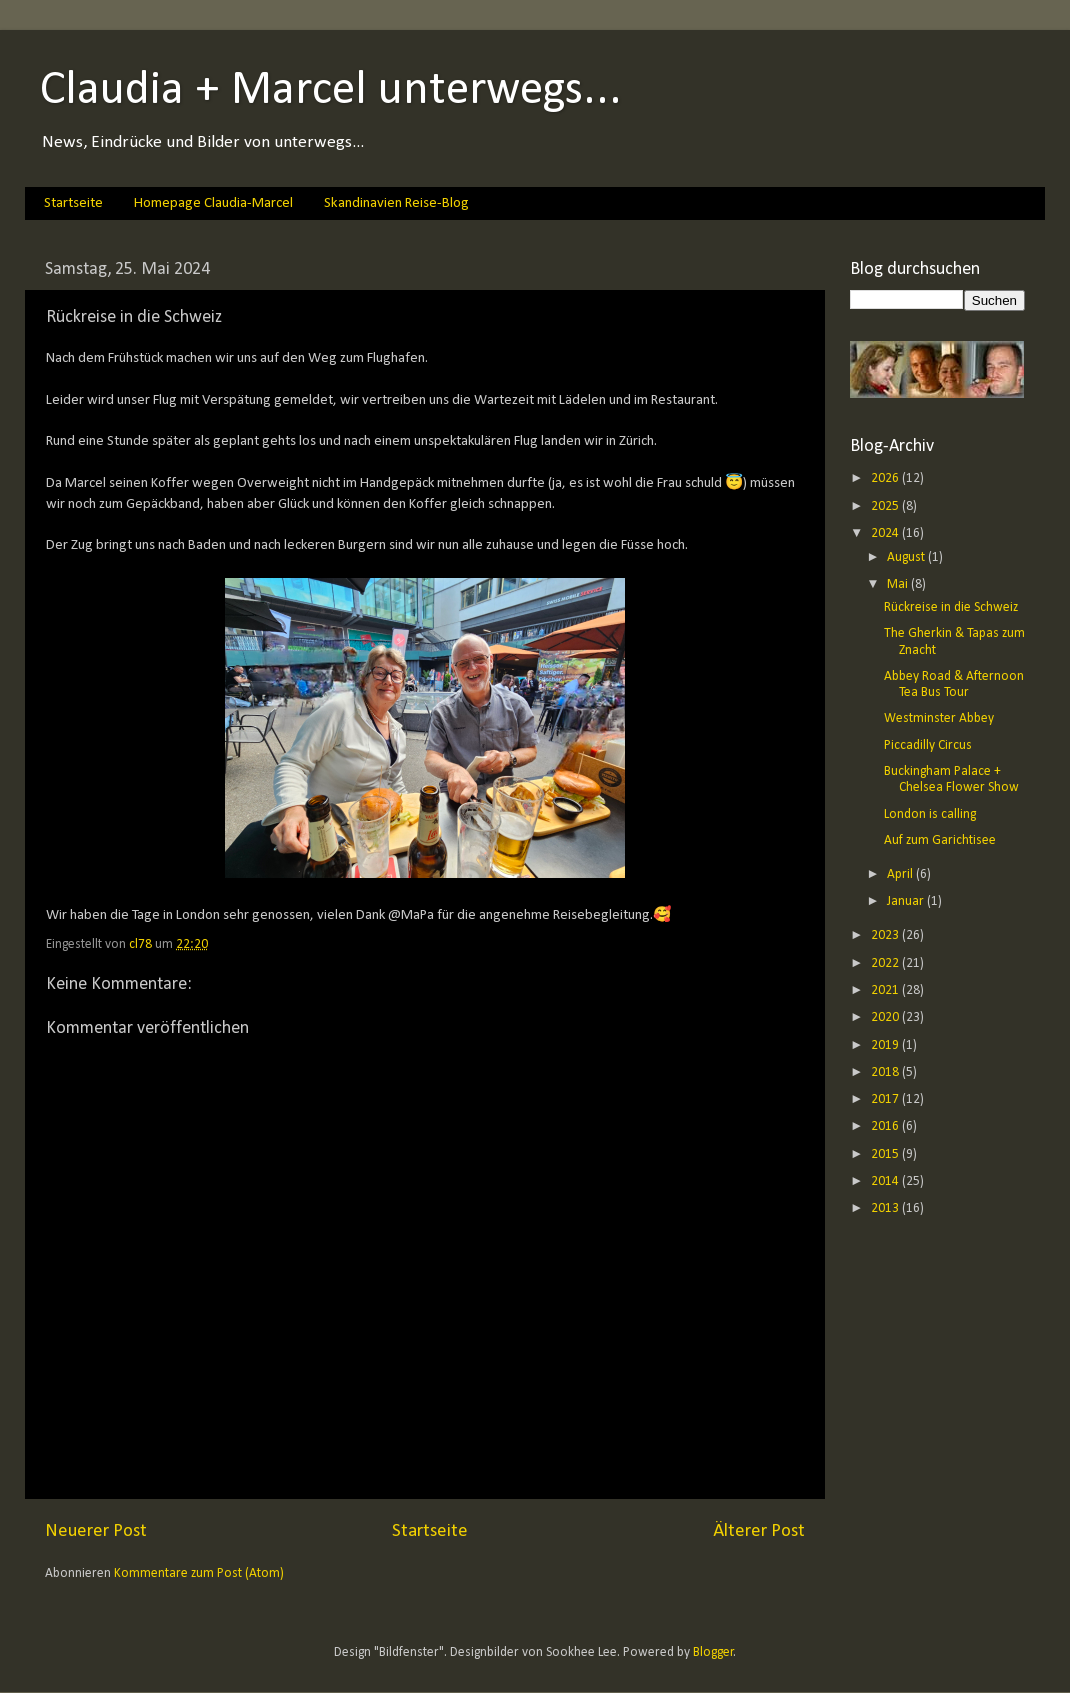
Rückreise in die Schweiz (951, 607)
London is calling (930, 814)
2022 (886, 963)
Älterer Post (759, 1531)
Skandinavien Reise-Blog (396, 203)
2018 (886, 1072)
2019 (886, 1045)
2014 (886, 1181)
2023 (886, 935)
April (901, 874)
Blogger (713, 1652)
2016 (886, 1126)
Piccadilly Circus (928, 745)
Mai (899, 584)
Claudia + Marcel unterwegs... (331, 91)
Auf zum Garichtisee (940, 840)
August (907, 557)
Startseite (73, 203)
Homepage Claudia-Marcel (213, 203)
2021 (886, 990)
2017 (886, 1099)
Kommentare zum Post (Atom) (199, 1573)
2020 (886, 1017)
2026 (886, 478)
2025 (886, 506)
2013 (886, 1208)
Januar (907, 901)
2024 (886, 533)
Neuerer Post (96, 1531)
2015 (886, 1154)
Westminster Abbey (939, 718)
